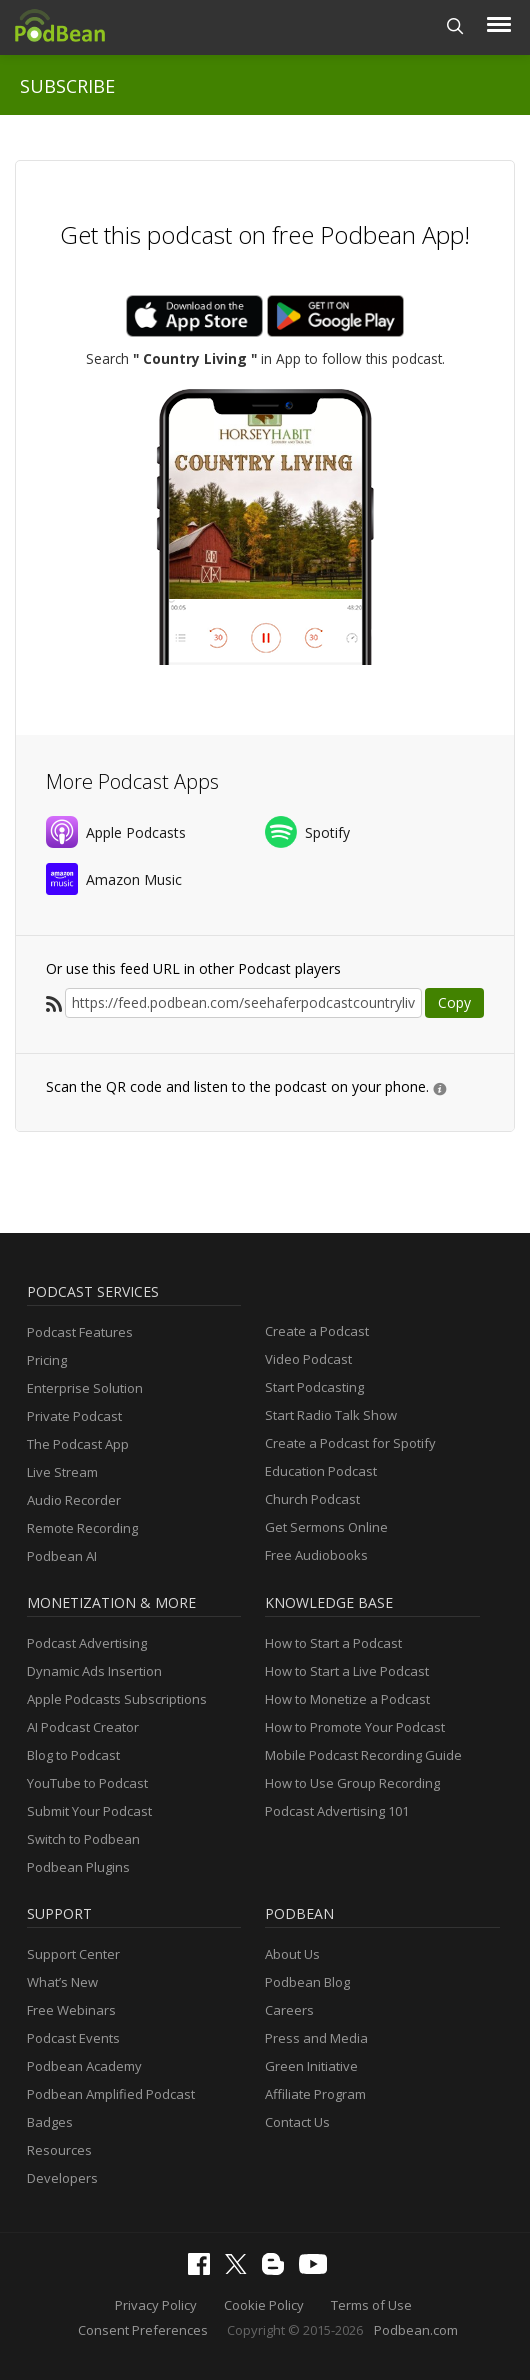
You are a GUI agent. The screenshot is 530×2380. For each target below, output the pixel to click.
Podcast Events (73, 2038)
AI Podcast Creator (83, 1727)
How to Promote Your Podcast (355, 1727)
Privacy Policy (156, 2305)
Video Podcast (308, 1359)
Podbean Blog (307, 1982)
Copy (454, 1002)
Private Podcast (74, 1416)
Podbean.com (416, 2330)
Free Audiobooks (316, 1555)
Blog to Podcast (73, 1755)
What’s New (62, 1982)
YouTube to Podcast (87, 1783)
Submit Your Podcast (89, 1811)
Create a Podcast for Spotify (350, 1443)
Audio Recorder (74, 1500)
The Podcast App (78, 1444)
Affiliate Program (315, 2094)
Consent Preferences (143, 2330)
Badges (50, 2122)
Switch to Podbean (83, 1839)
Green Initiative (311, 2066)
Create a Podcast (317, 1331)
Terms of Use (371, 2305)
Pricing (47, 1360)
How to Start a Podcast (333, 1643)
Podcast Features (80, 1332)
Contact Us (297, 2122)
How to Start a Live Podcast (347, 1671)
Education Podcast (321, 1471)
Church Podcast (312, 1499)
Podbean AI (62, 1556)
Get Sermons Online (326, 1527)
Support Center (73, 1954)
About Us (292, 1954)
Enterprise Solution (85, 1388)
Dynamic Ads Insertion (94, 1671)
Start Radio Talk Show (331, 1415)
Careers (289, 2010)
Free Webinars (71, 2010)
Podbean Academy (84, 2066)
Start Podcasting (314, 1387)
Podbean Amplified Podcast (111, 2094)
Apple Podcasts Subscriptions (117, 1699)
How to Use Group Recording (352, 1783)
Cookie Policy (264, 2305)
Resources (59, 2150)
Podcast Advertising (87, 1643)
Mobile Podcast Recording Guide (363, 1755)
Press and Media (316, 2038)
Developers (62, 2178)
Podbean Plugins (78, 1867)
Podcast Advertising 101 (337, 1811)
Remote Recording (82, 1528)
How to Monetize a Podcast (347, 1699)
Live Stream (62, 1472)
